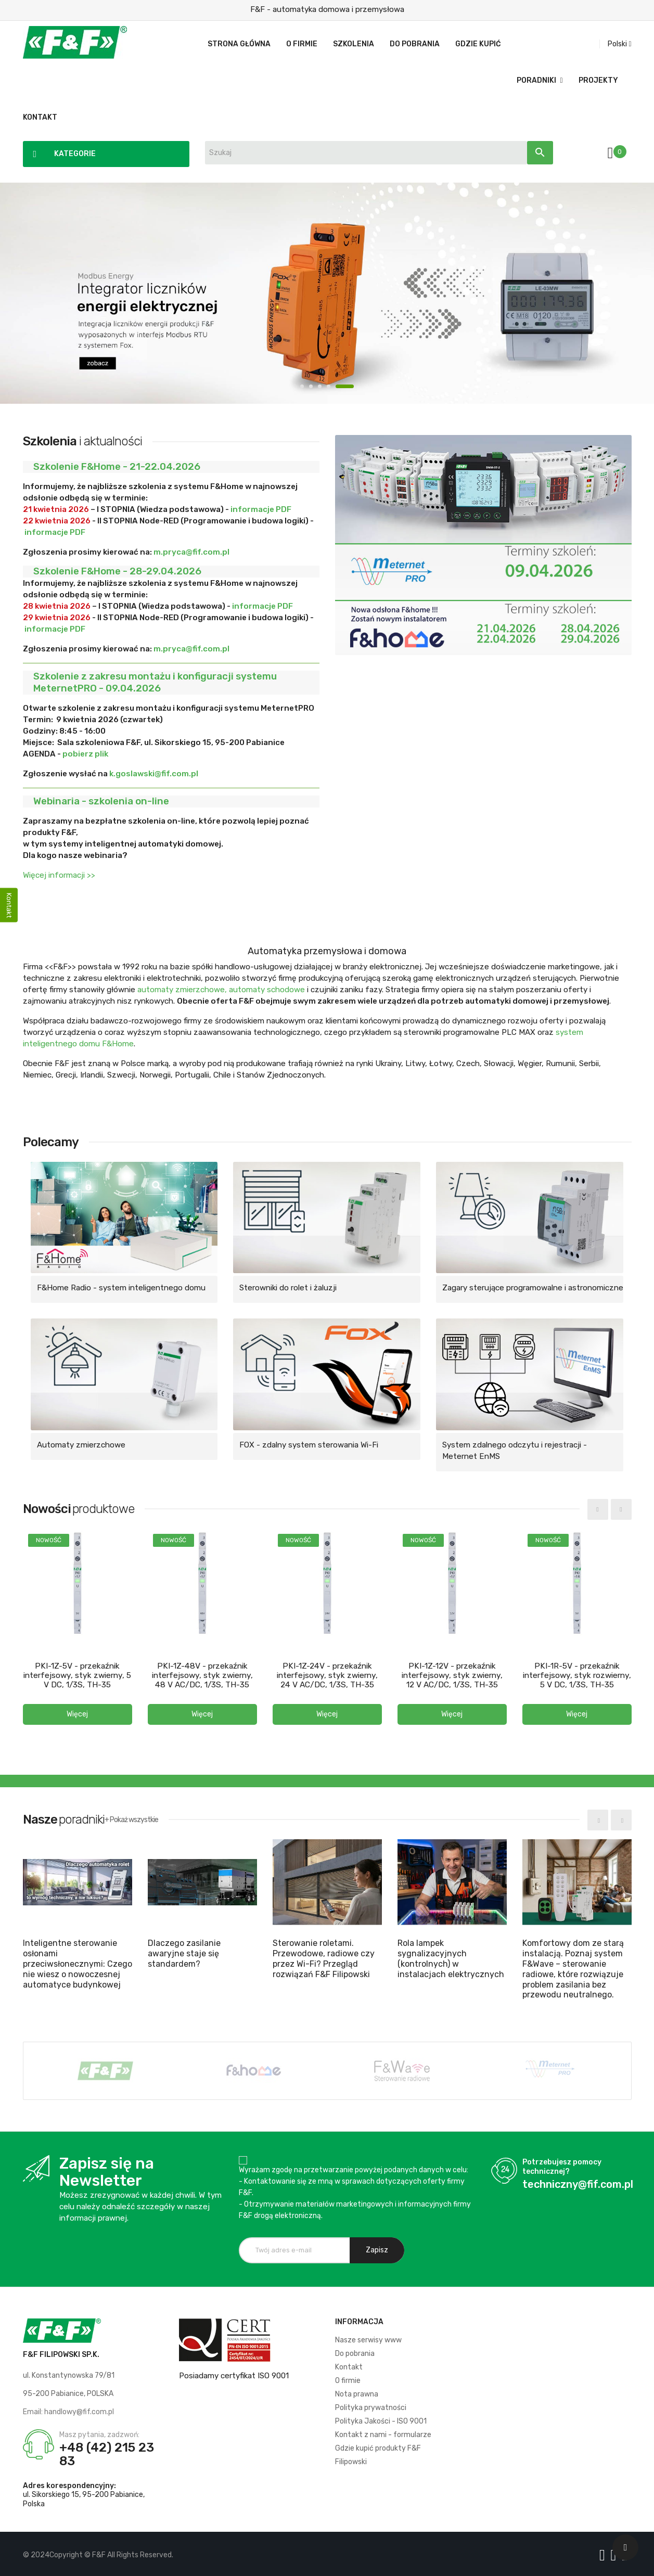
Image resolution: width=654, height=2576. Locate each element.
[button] (77, 1712)
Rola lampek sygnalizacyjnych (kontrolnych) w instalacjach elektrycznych (450, 1956)
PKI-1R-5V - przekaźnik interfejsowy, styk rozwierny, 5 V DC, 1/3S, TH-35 (576, 1674)
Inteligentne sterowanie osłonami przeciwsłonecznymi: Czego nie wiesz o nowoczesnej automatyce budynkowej (77, 1961)
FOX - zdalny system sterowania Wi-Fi (308, 1445)
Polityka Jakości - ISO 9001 (381, 2418)
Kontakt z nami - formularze (383, 2432)
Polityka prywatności (370, 2405)
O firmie (348, 2378)
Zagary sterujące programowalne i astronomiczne (532, 1287)
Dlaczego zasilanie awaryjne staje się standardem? (184, 1951)
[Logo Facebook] (604, 2552)
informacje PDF (260, 509)
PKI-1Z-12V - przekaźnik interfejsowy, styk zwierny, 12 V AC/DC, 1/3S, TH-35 (452, 1674)
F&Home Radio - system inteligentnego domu (121, 1287)
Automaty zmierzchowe (81, 1445)
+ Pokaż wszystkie (131, 1817)
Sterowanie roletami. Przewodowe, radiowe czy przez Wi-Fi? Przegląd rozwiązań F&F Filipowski (324, 1956)
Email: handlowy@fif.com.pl (68, 2409)
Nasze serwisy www (368, 2337)
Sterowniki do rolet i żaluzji (288, 1287)
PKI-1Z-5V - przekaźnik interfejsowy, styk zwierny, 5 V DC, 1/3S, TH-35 (77, 1674)
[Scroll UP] (625, 2547)
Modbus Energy (327, 293)
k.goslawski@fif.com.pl (153, 773)
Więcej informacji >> (59, 875)
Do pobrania (355, 2351)
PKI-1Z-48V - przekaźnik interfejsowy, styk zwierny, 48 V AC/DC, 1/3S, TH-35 (202, 1674)
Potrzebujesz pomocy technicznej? (561, 2164)
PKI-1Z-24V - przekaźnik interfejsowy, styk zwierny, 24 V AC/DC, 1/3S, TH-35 (327, 1674)
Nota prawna (356, 2391)
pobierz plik (85, 754)
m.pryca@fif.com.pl (191, 552)
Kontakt (349, 2364)
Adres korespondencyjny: (69, 2483)
